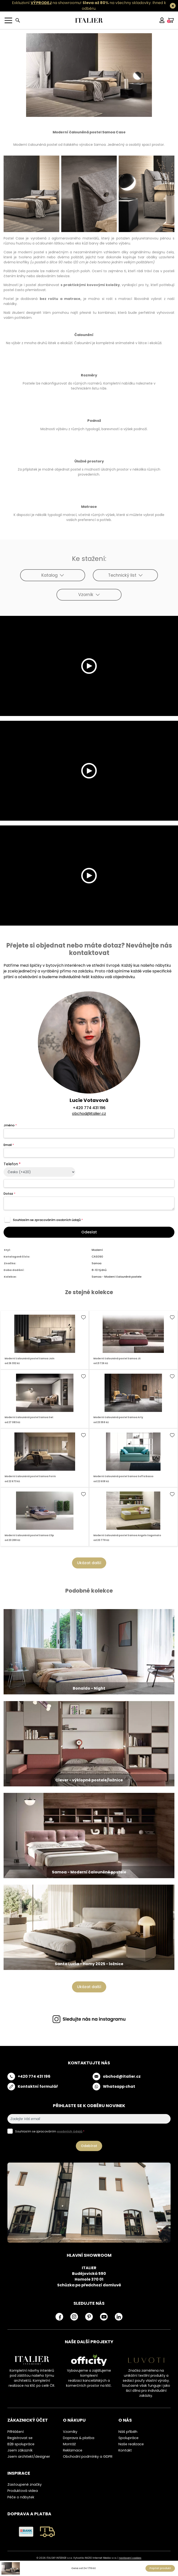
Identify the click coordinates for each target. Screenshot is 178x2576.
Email (9, 1145)
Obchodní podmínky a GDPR (87, 2456)
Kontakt (125, 2450)
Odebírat (89, 2145)
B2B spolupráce (20, 2444)
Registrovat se (20, 2437)
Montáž (69, 2444)
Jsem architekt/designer (28, 2456)
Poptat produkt (160, 2568)
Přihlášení (15, 2431)
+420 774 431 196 (89, 1108)
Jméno (10, 1125)
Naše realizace (131, 2444)
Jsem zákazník (20, 2450)
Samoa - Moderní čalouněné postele (116, 1277)
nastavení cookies (130, 2558)
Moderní (97, 1250)
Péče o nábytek (20, 2497)
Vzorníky (70, 2431)
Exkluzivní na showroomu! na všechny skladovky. (81, 2)
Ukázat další (89, 1563)
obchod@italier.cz (89, 1113)
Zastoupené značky (24, 2484)
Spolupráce (128, 2437)
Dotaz (9, 1194)
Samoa (96, 1263)
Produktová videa (22, 2490)
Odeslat (89, 1232)
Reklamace (72, 2450)
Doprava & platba (78, 2437)
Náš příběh (127, 2431)
